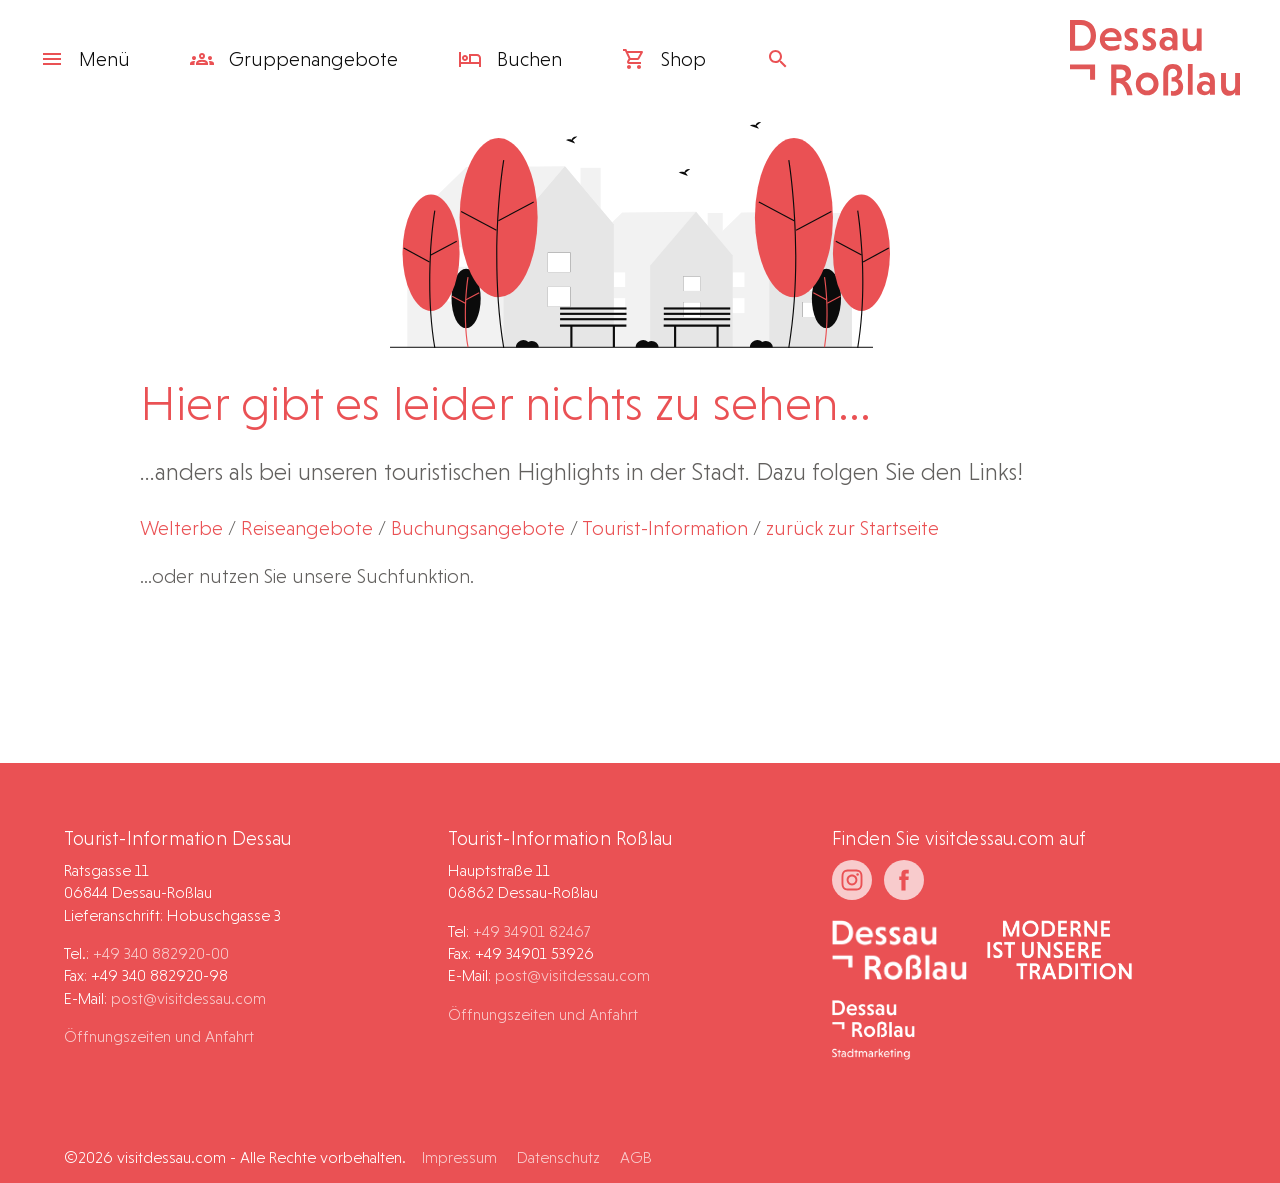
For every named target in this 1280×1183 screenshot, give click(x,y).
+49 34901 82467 (531, 931)
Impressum (459, 1157)
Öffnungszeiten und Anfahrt (159, 1036)
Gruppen (294, 59)
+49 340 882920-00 (161, 953)
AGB (636, 1157)
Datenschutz (558, 1157)
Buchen (510, 59)
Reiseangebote (307, 528)
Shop (664, 59)
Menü (85, 59)
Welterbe (181, 528)
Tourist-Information (665, 528)
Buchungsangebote (478, 528)
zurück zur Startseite (852, 528)
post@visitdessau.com (188, 998)
